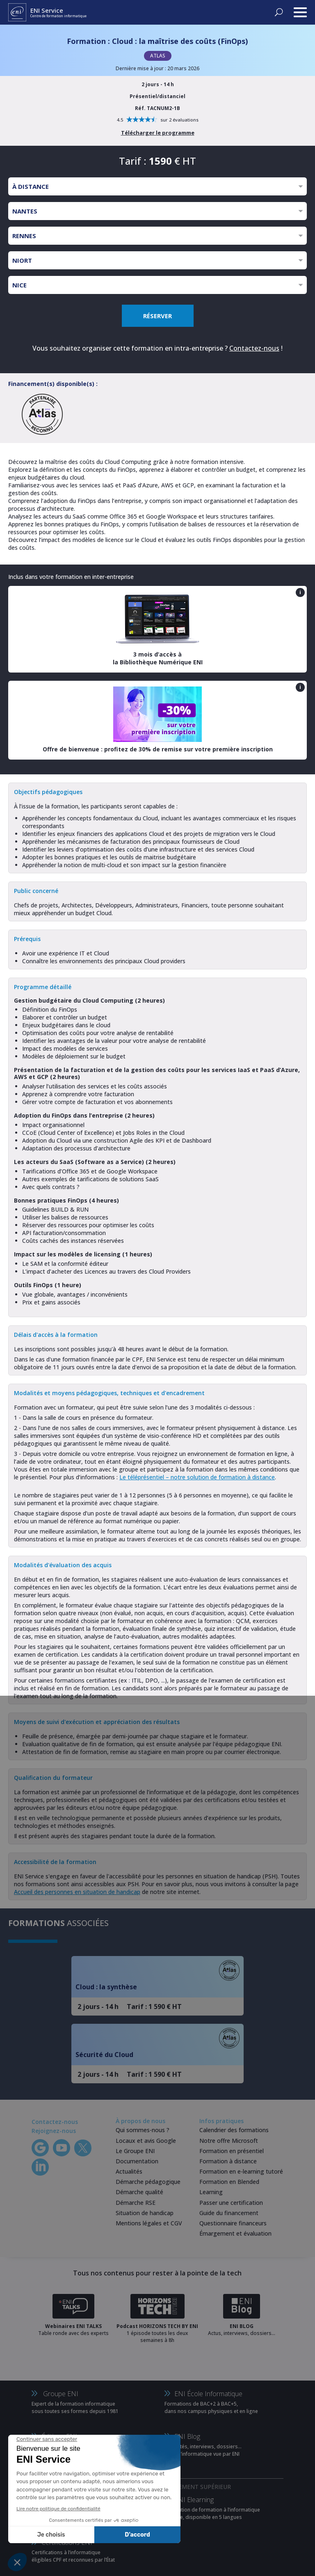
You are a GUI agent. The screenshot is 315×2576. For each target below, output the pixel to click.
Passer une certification (231, 2202)
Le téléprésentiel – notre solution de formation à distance (197, 1477)
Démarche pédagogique (148, 2182)
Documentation (137, 2161)
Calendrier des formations (234, 2130)
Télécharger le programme (157, 132)
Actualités (129, 2171)
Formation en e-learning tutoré (241, 2171)
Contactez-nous (254, 348)
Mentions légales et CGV (149, 2223)
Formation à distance (228, 2161)
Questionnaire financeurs (233, 2223)
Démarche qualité (139, 2192)
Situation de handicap (144, 2213)
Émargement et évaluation (235, 2233)
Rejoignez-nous (54, 2131)
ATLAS (157, 55)
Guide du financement (228, 2213)
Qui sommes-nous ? (142, 2130)
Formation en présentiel (231, 2151)
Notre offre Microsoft (228, 2140)
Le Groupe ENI (135, 2151)
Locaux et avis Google (146, 2140)
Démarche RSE (135, 2202)
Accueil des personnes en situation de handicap (77, 1892)
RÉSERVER (157, 316)
